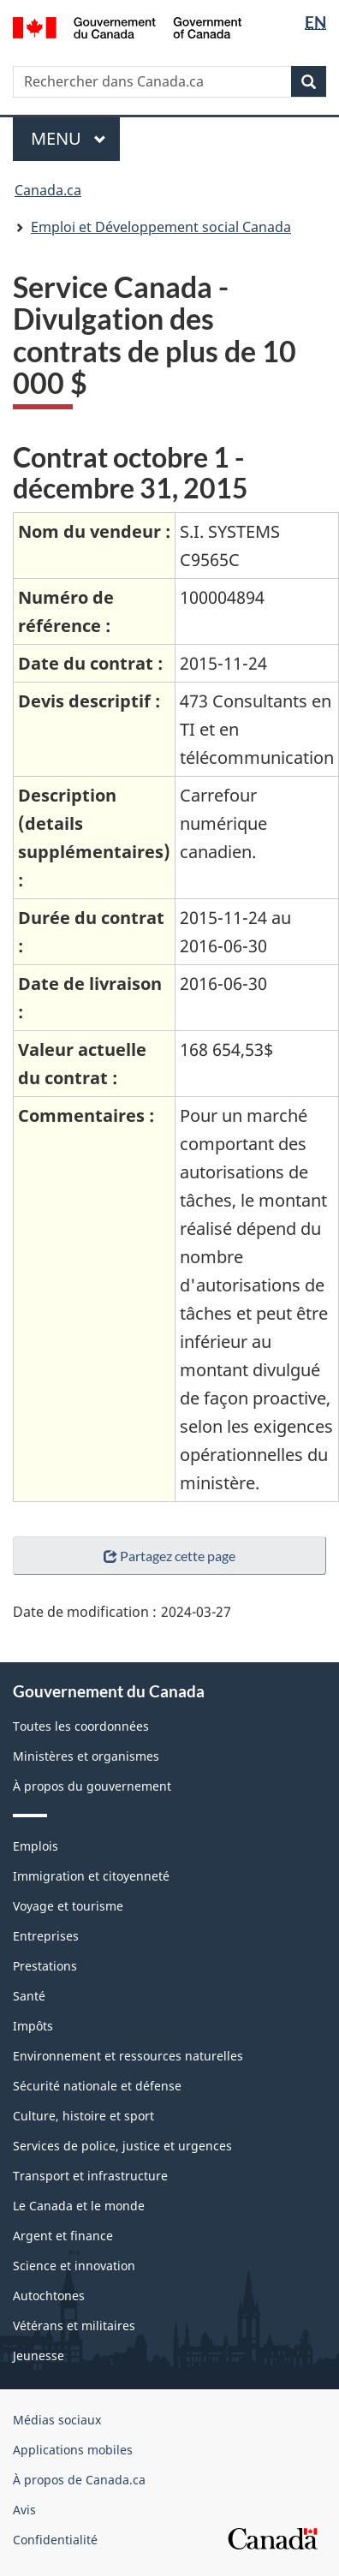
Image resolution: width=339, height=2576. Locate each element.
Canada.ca (48, 190)
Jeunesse (38, 2355)
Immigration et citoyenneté (91, 1876)
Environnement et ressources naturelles (128, 2056)
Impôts (33, 2026)
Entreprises (46, 1936)
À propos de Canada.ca (79, 2480)
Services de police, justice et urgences (122, 2146)
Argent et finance (63, 2235)
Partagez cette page (169, 1555)
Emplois (35, 1846)
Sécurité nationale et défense (97, 2086)
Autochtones (49, 2295)
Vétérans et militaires (74, 2325)
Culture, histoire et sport (83, 2116)
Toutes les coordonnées (81, 1726)
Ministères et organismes (86, 1756)
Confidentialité (55, 2539)
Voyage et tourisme (68, 1906)
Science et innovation (74, 2265)
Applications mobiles (73, 2450)
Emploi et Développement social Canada (161, 227)
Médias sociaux (57, 2420)
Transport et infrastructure (90, 2176)
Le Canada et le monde (79, 2205)
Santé (29, 1996)
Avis (24, 2509)
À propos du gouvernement (92, 1786)
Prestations (45, 1966)
